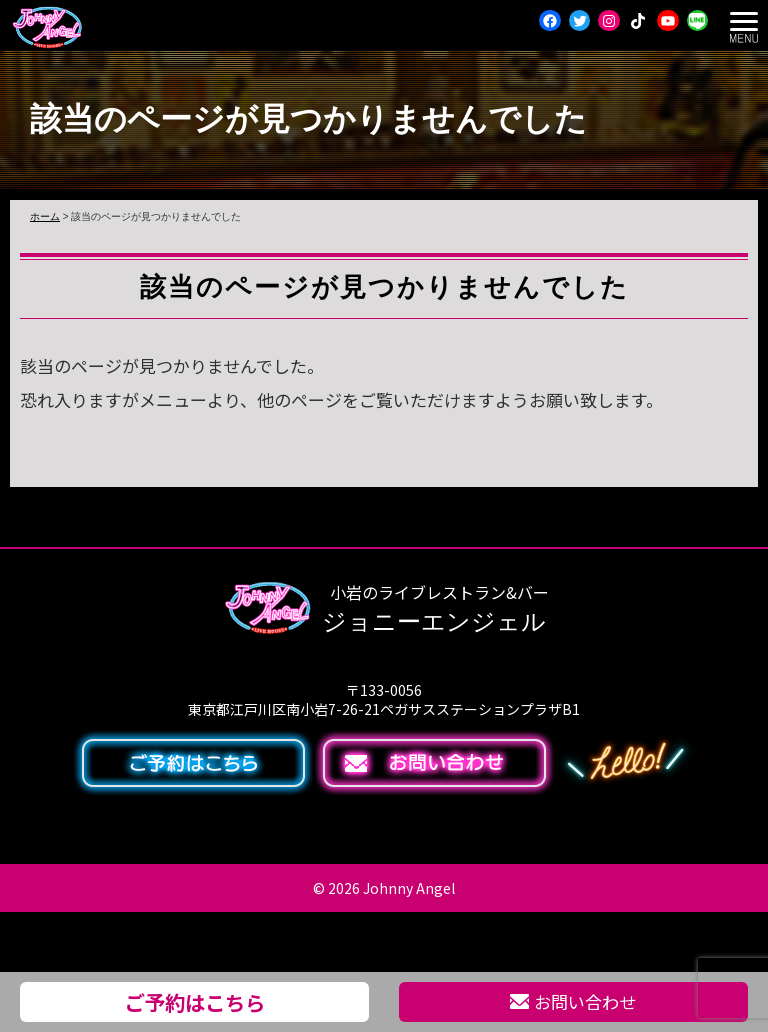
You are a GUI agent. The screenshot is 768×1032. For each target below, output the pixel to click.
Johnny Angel (409, 888)
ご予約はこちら (195, 1002)
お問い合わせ (573, 1001)
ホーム (45, 216)
